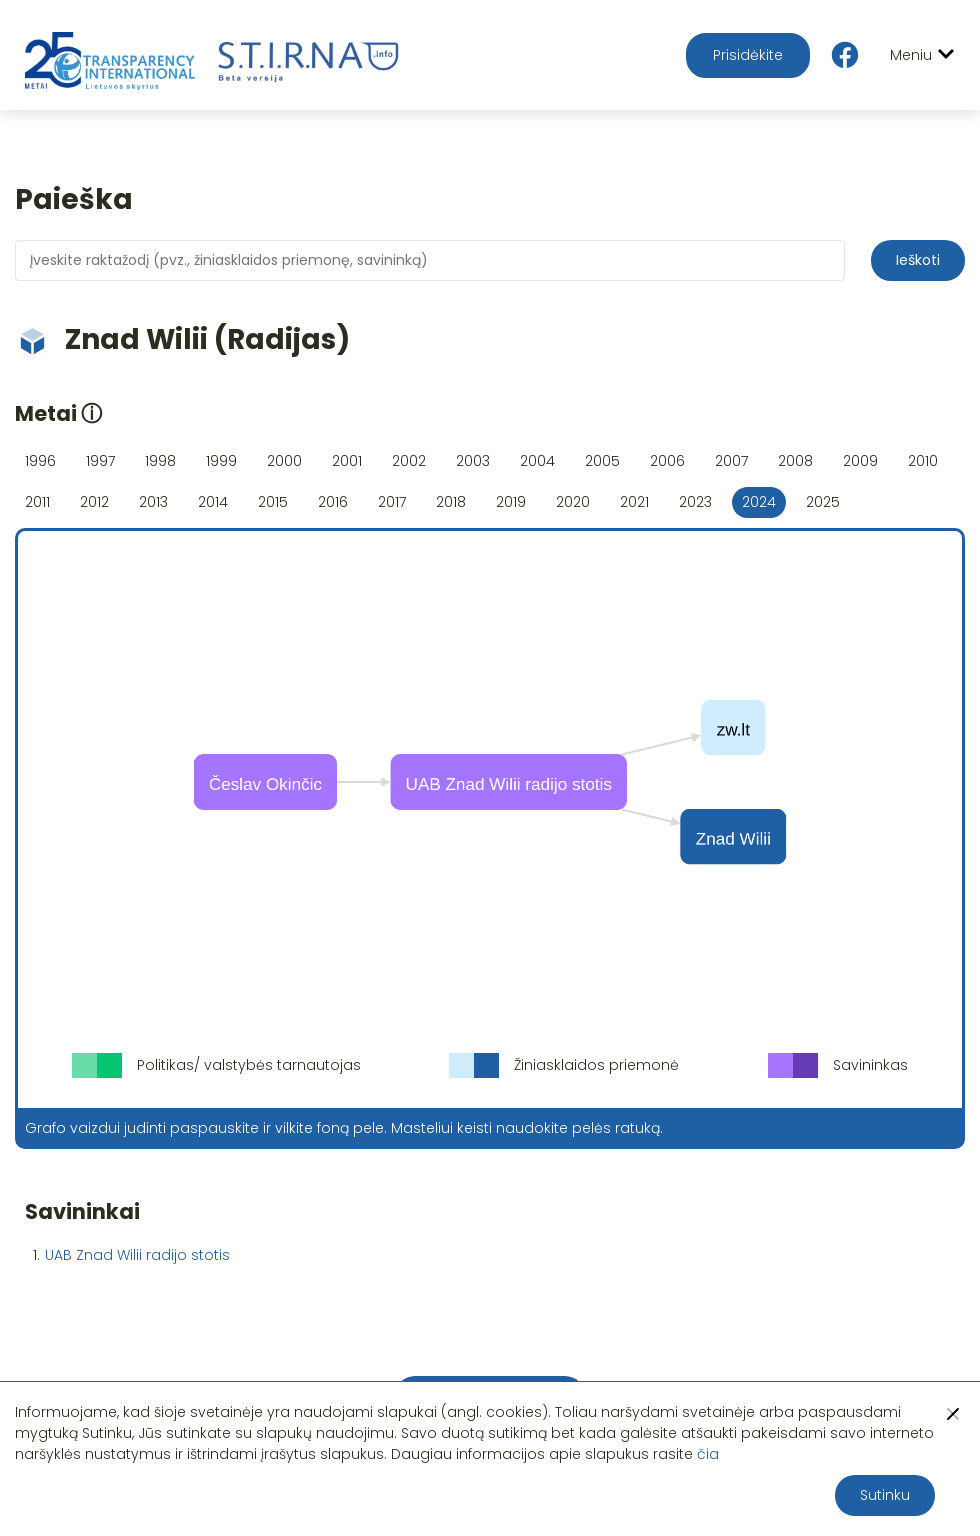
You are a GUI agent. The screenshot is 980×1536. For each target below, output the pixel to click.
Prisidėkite (748, 55)
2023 (695, 502)
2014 (213, 502)
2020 (573, 502)
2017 (392, 502)
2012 (94, 502)
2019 (511, 502)
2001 (347, 461)
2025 (823, 502)
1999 (221, 461)
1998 (160, 461)
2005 (602, 461)
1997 (100, 461)
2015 (273, 502)
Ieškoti (918, 260)
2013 (153, 502)
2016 (333, 502)
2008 (795, 461)
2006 (667, 461)
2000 (284, 461)
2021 (634, 502)
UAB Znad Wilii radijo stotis (137, 1255)
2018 (451, 502)
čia (708, 1454)
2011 (37, 502)
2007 (731, 461)
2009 (860, 461)
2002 (409, 461)
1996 (40, 461)
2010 (923, 461)
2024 (759, 502)
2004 (537, 461)
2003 (473, 461)
